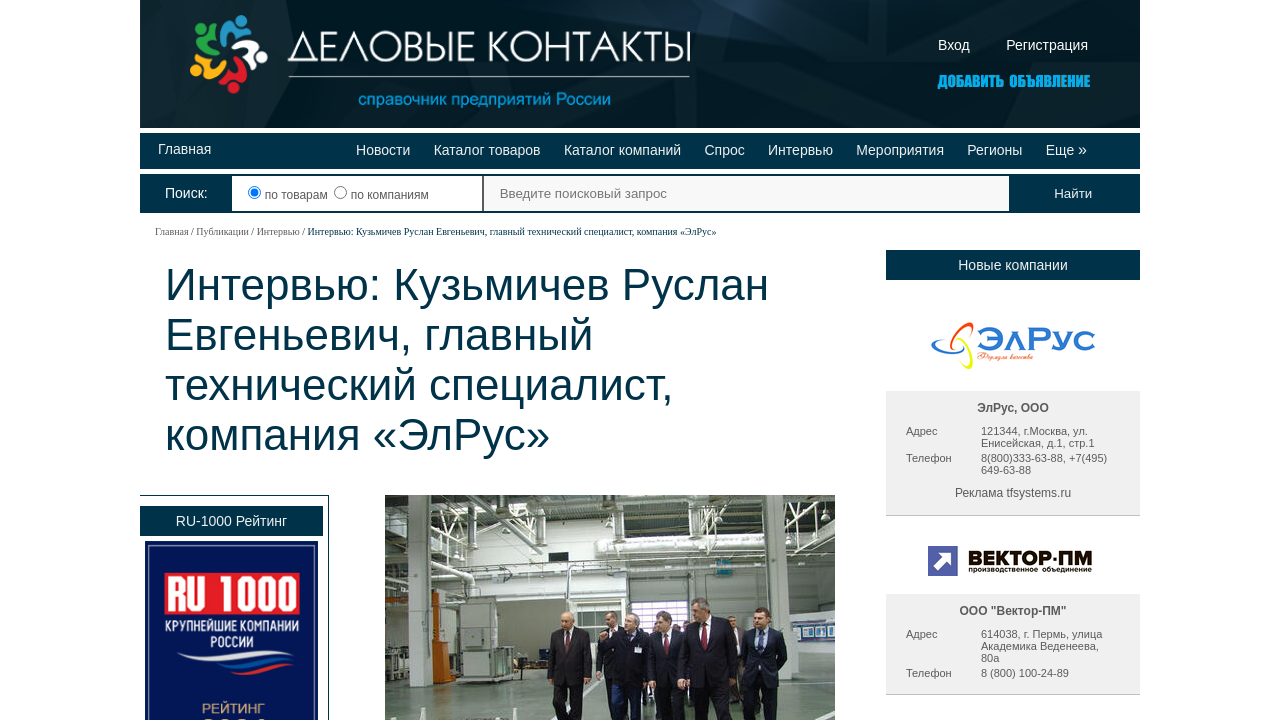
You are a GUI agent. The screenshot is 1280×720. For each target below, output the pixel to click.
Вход (954, 45)
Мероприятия (900, 150)
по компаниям (381, 195)
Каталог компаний (622, 150)
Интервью (800, 150)
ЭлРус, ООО (1013, 408)
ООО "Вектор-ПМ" (1012, 611)
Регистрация (1047, 45)
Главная (184, 149)
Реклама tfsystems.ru (1013, 493)
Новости (383, 150)
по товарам (289, 195)
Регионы (994, 150)
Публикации (222, 231)
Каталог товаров (487, 150)
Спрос (724, 150)
